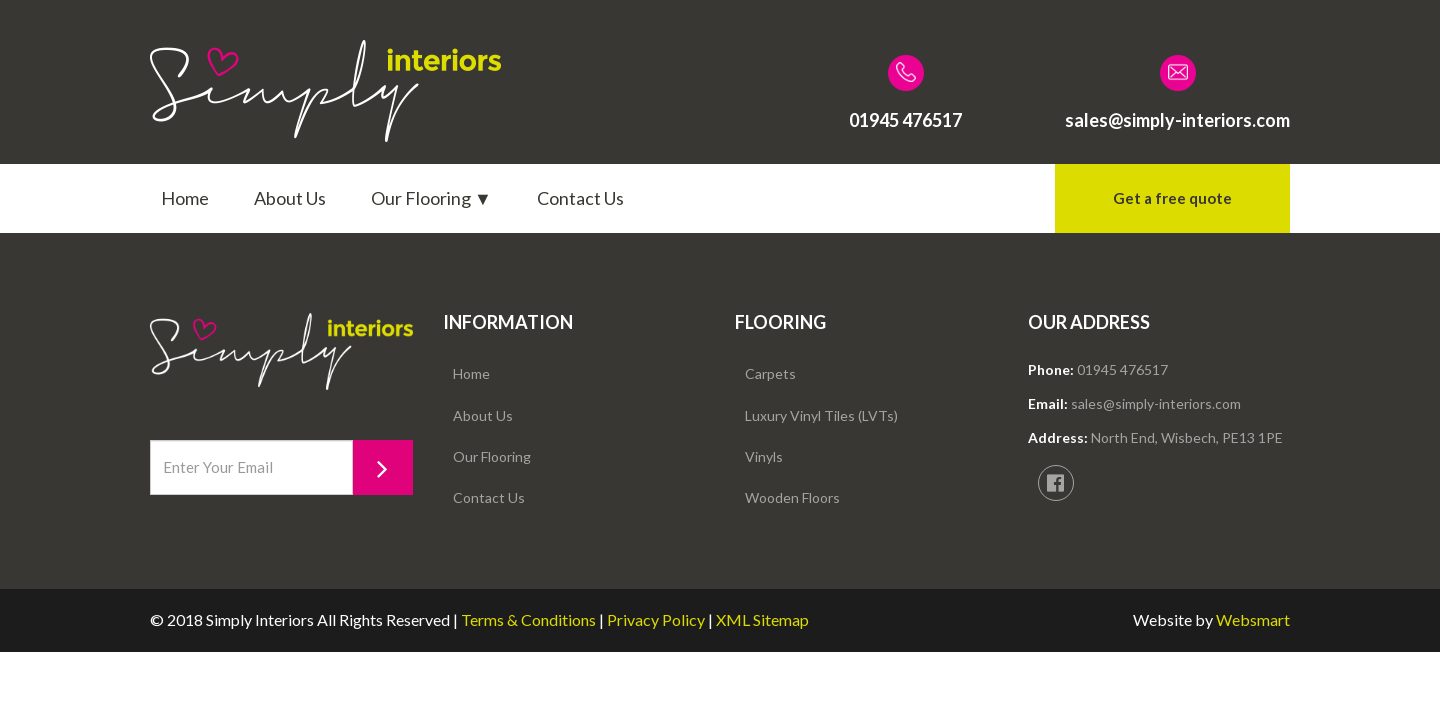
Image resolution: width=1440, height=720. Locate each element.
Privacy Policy (656, 619)
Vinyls (764, 456)
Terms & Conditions (528, 619)
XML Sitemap (762, 619)
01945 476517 (1122, 369)
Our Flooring (492, 456)
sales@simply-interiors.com (1156, 403)
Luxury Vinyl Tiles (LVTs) (821, 415)
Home (185, 198)
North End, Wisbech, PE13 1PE (1187, 437)
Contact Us (580, 198)
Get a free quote (1172, 198)
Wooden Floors (792, 497)
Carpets (770, 373)
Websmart (1253, 619)
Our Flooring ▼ (431, 198)
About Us (290, 198)
